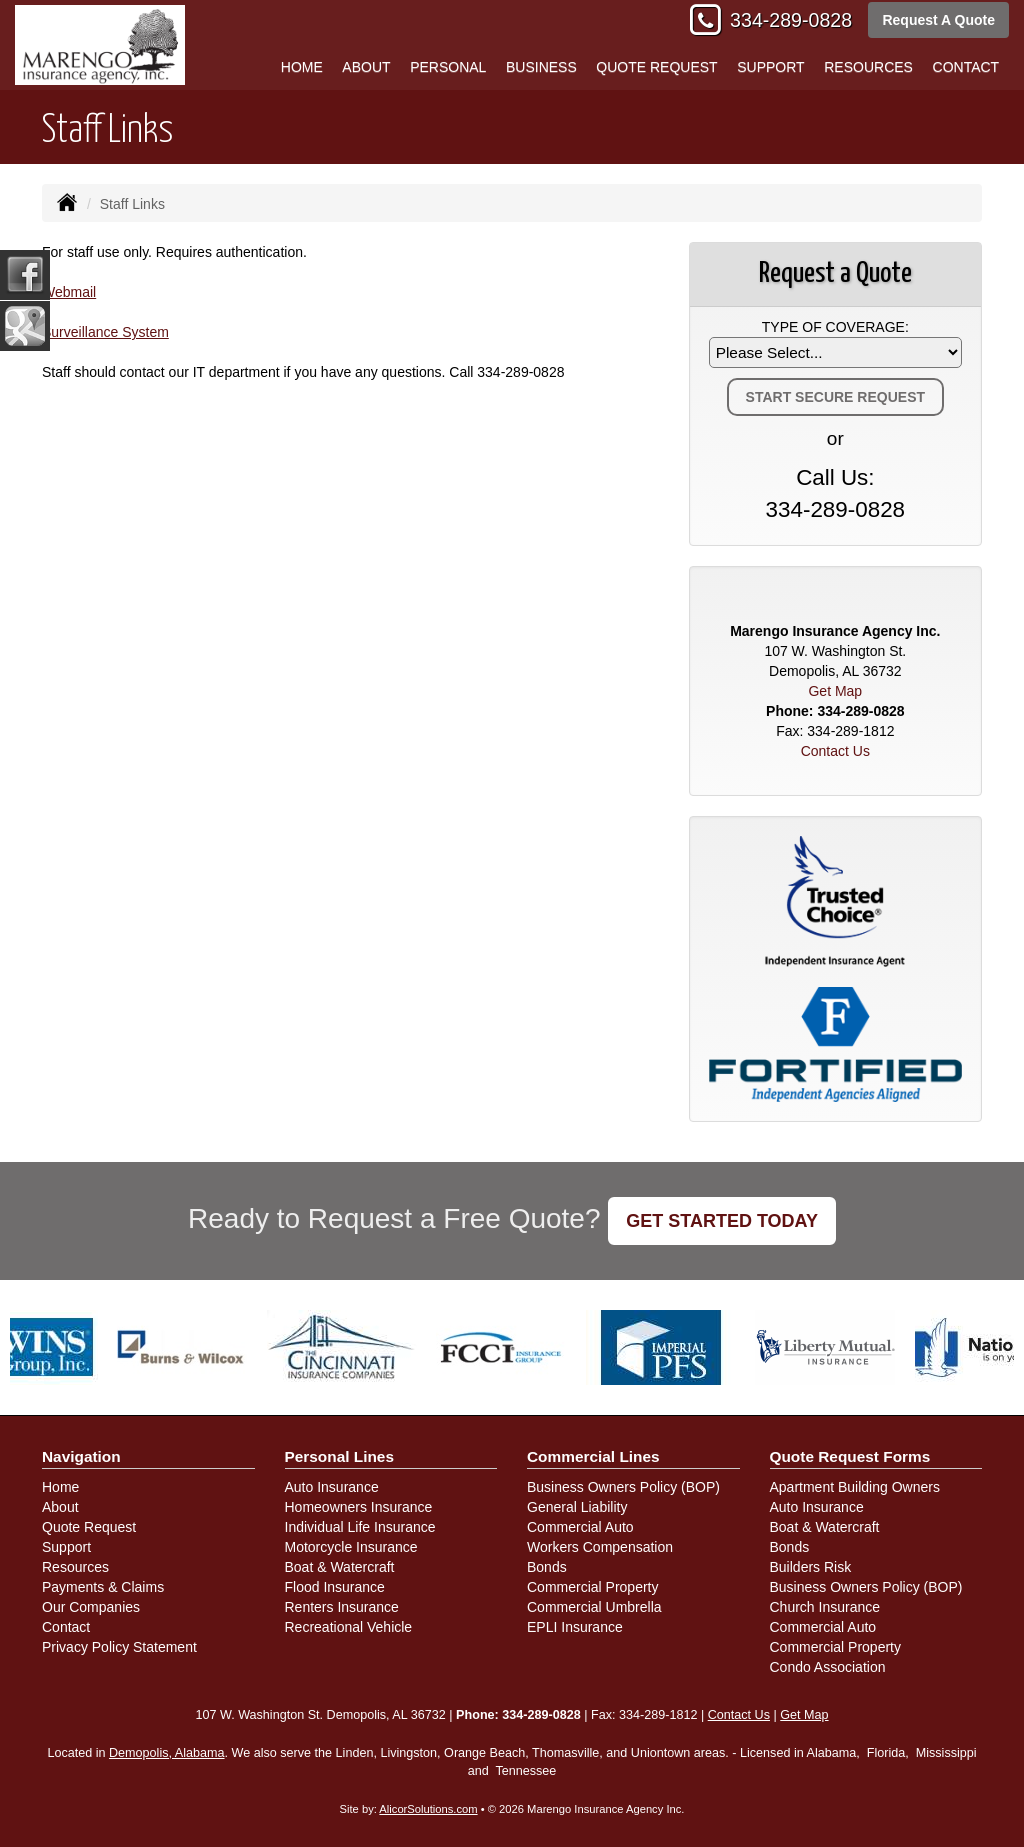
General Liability (577, 1507)
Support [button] (770, 67)
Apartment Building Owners (855, 1487)
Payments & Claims (103, 1587)
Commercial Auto (580, 1527)
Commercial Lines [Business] (593, 1456)
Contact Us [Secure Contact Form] (835, 751)
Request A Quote (938, 20)
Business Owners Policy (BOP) (623, 1487)
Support (66, 1547)
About (366, 67)
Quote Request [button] (656, 67)
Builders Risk (811, 1567)
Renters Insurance (342, 1607)
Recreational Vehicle (349, 1627)
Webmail (69, 292)
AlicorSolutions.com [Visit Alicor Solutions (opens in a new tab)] (428, 1809)
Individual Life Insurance (360, 1527)
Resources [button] (868, 67)
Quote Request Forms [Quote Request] (850, 1456)
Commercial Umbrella (594, 1607)
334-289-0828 (791, 20)
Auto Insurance (332, 1487)
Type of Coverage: (835, 327)
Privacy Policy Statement (119, 1647)
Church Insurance (825, 1607)
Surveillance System (105, 332)
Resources (75, 1567)
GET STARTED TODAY (722, 1221)
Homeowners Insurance (359, 1507)
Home (302, 67)
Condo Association (828, 1667)
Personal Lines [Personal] (340, 1456)
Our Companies (91, 1607)
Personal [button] (448, 67)
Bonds (547, 1567)
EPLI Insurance (575, 1627)
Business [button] (541, 67)
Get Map (835, 691)
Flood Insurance (335, 1587)
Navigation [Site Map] (81, 1456)
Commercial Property (592, 1587)
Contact (966, 67)
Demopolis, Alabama (167, 1753)
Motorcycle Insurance (351, 1547)
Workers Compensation (600, 1547)
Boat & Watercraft (340, 1567)
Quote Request (89, 1527)
